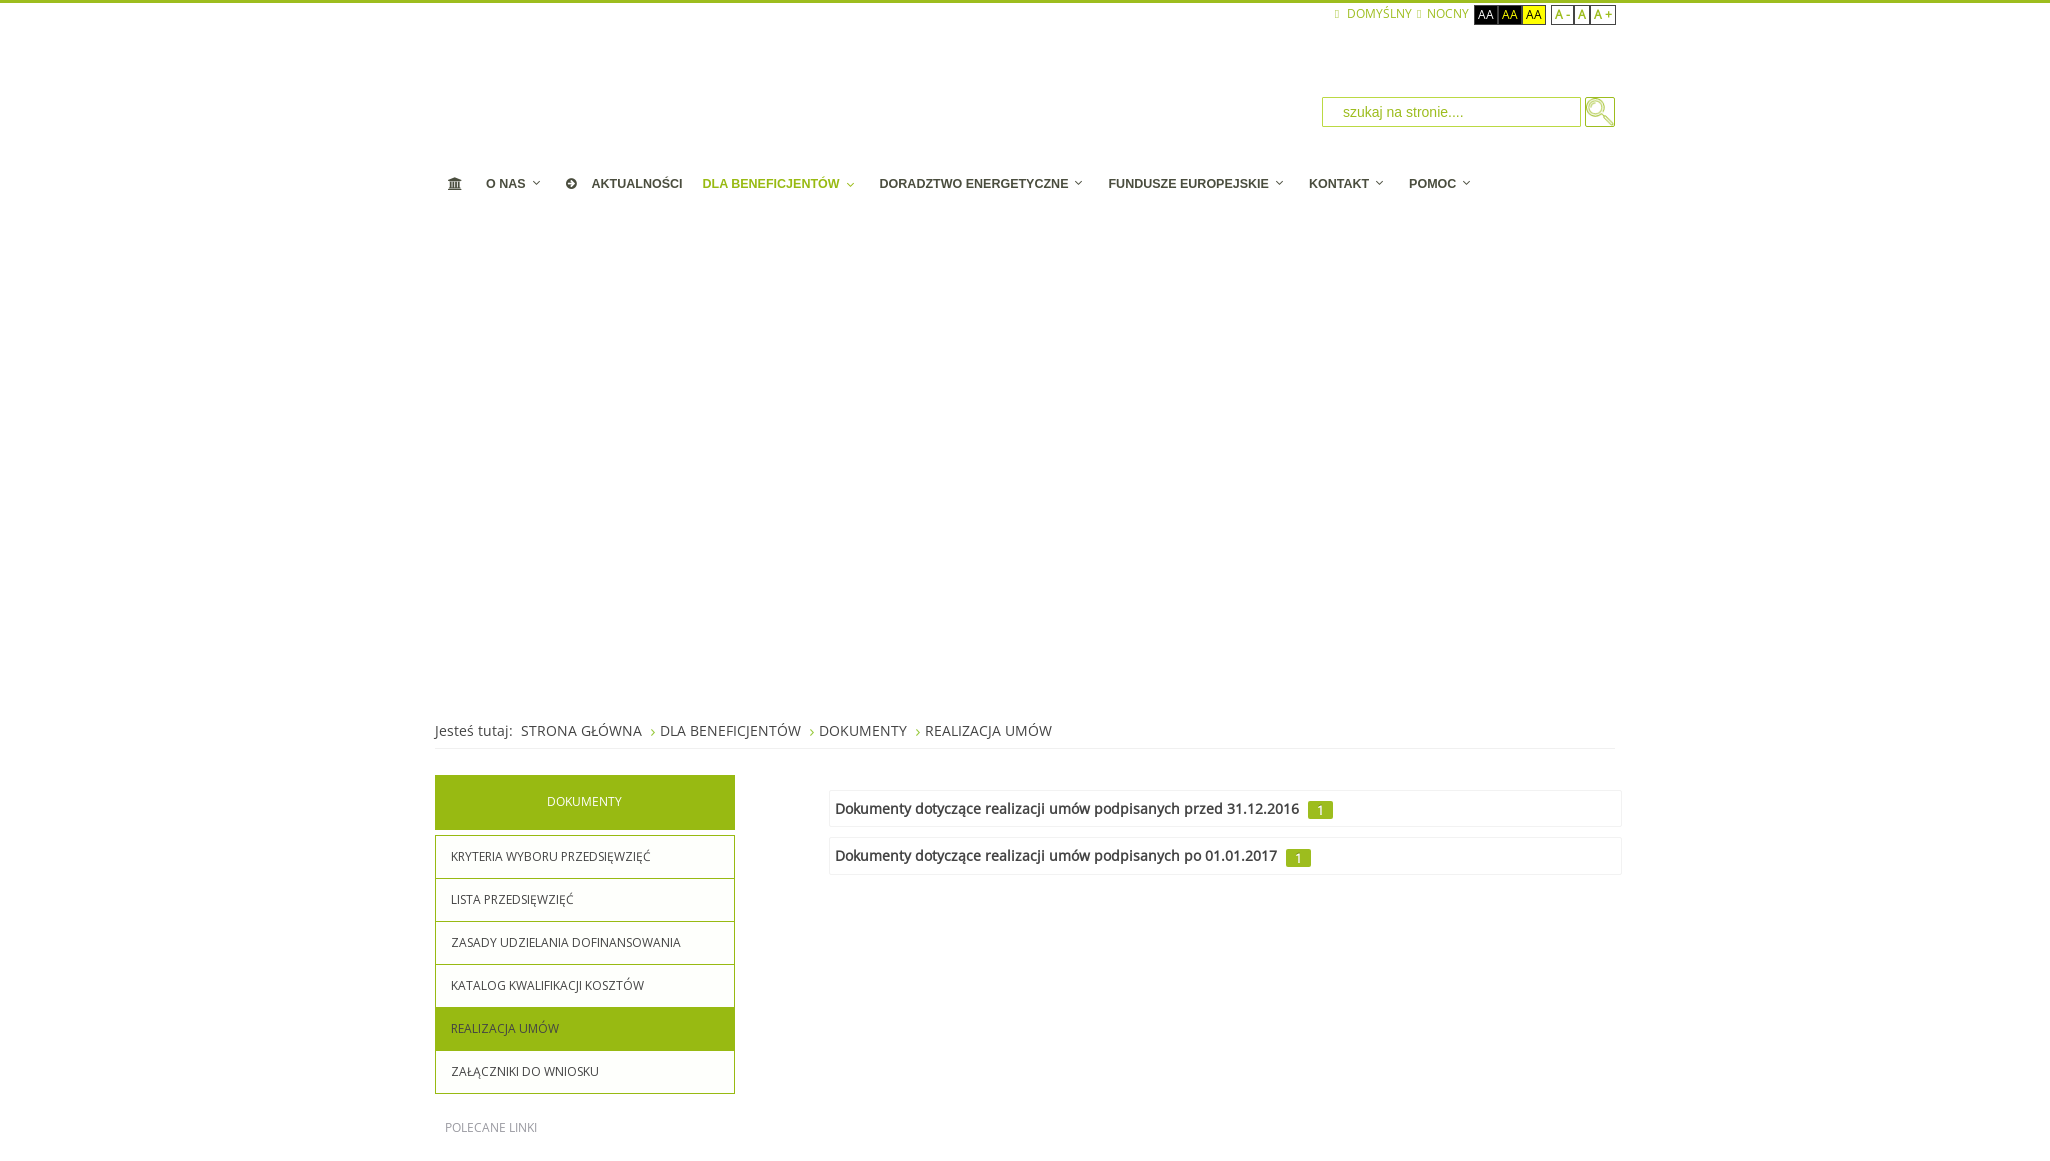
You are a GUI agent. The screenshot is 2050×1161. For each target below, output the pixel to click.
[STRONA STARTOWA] (455, 184)
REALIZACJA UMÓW (505, 1028)
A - (1562, 14)
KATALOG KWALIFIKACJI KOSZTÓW (547, 985)
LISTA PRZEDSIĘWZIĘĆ (512, 899)
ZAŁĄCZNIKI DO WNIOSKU (525, 1071)
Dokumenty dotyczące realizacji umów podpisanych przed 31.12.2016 (1067, 808)
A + (1603, 14)
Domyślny (1373, 14)
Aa (1486, 14)
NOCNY (1442, 14)
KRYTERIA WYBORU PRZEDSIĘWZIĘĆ (551, 856)
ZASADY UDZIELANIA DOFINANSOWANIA (566, 942)
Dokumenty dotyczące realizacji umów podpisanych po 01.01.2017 (1056, 855)
